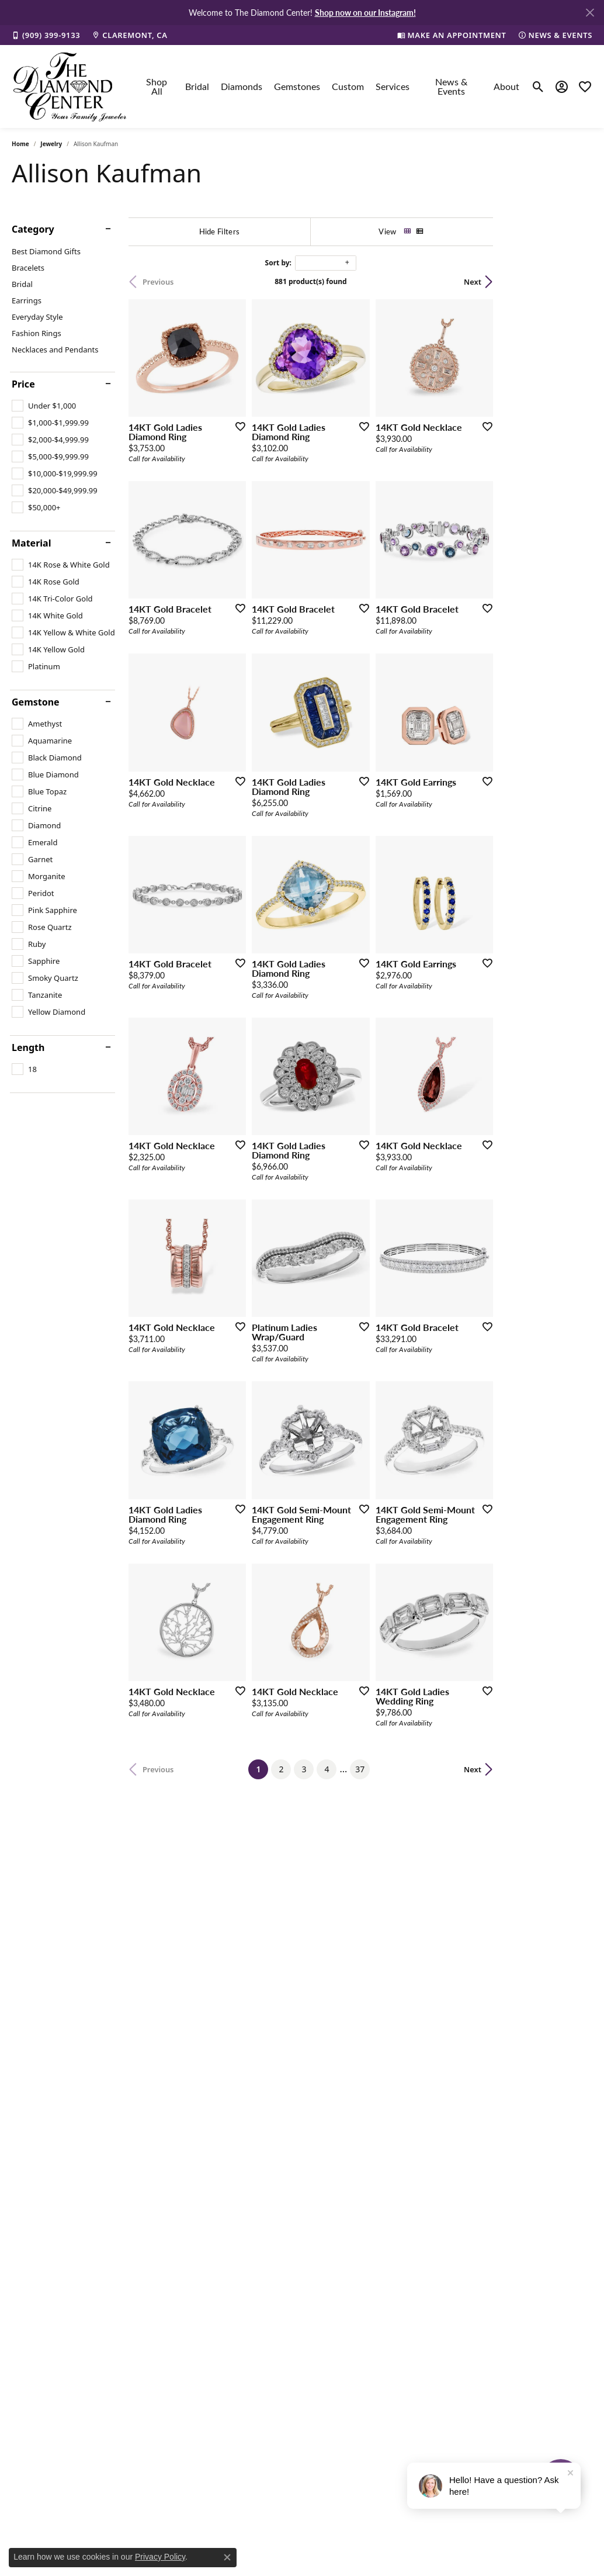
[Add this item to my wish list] (270, 459)
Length (28, 1047)
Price (23, 384)
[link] (46, 35)
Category (33, 229)
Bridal (197, 86)
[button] (538, 86)
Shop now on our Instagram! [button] (365, 12)
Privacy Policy (160, 2556)
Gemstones (297, 86)
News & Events (451, 86)
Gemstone (36, 702)
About (506, 86)
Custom (348, 86)
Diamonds (241, 86)
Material (31, 543)
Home (20, 144)
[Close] (589, 12)
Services (392, 86)
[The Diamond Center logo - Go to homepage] (70, 86)
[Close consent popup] (227, 2557)
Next (572, 281)
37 (409, 1978)
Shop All (156, 86)
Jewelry (51, 144)
